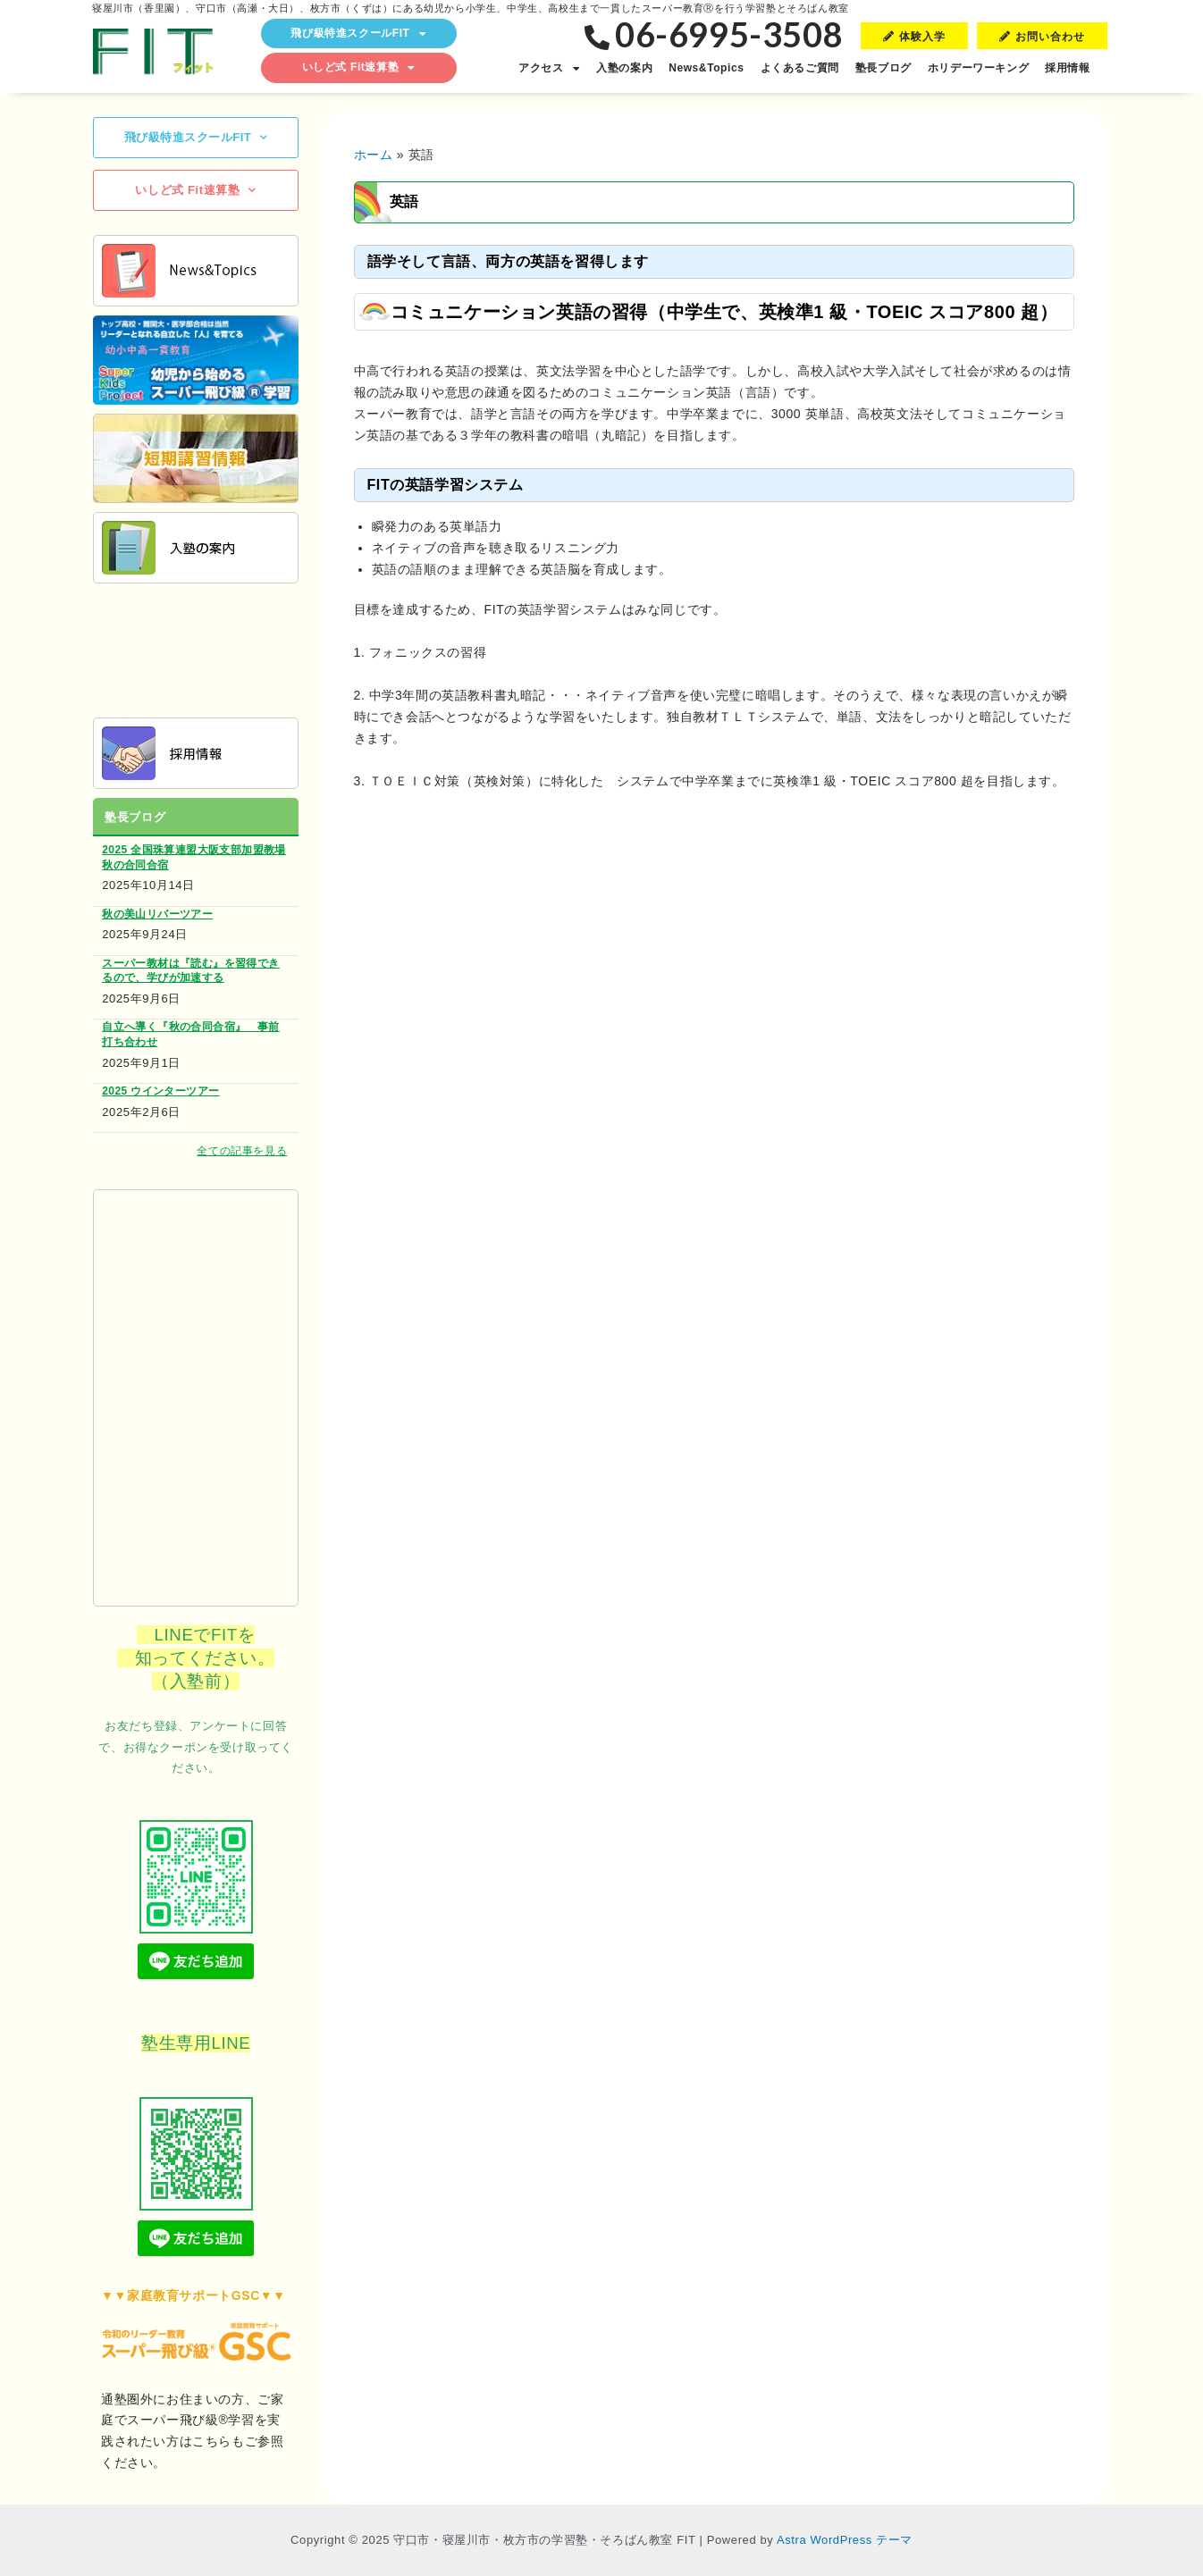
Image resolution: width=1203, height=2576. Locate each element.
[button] (914, 35)
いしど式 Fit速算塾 (359, 68)
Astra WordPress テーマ (845, 2540)
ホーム (373, 154)
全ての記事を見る (242, 1151)
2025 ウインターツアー (160, 1091)
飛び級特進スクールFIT (358, 34)
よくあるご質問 (800, 68)
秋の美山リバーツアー (157, 914)
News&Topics (706, 68)
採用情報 (1067, 68)
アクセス (549, 69)
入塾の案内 (624, 68)
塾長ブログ (883, 68)
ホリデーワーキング (978, 68)
